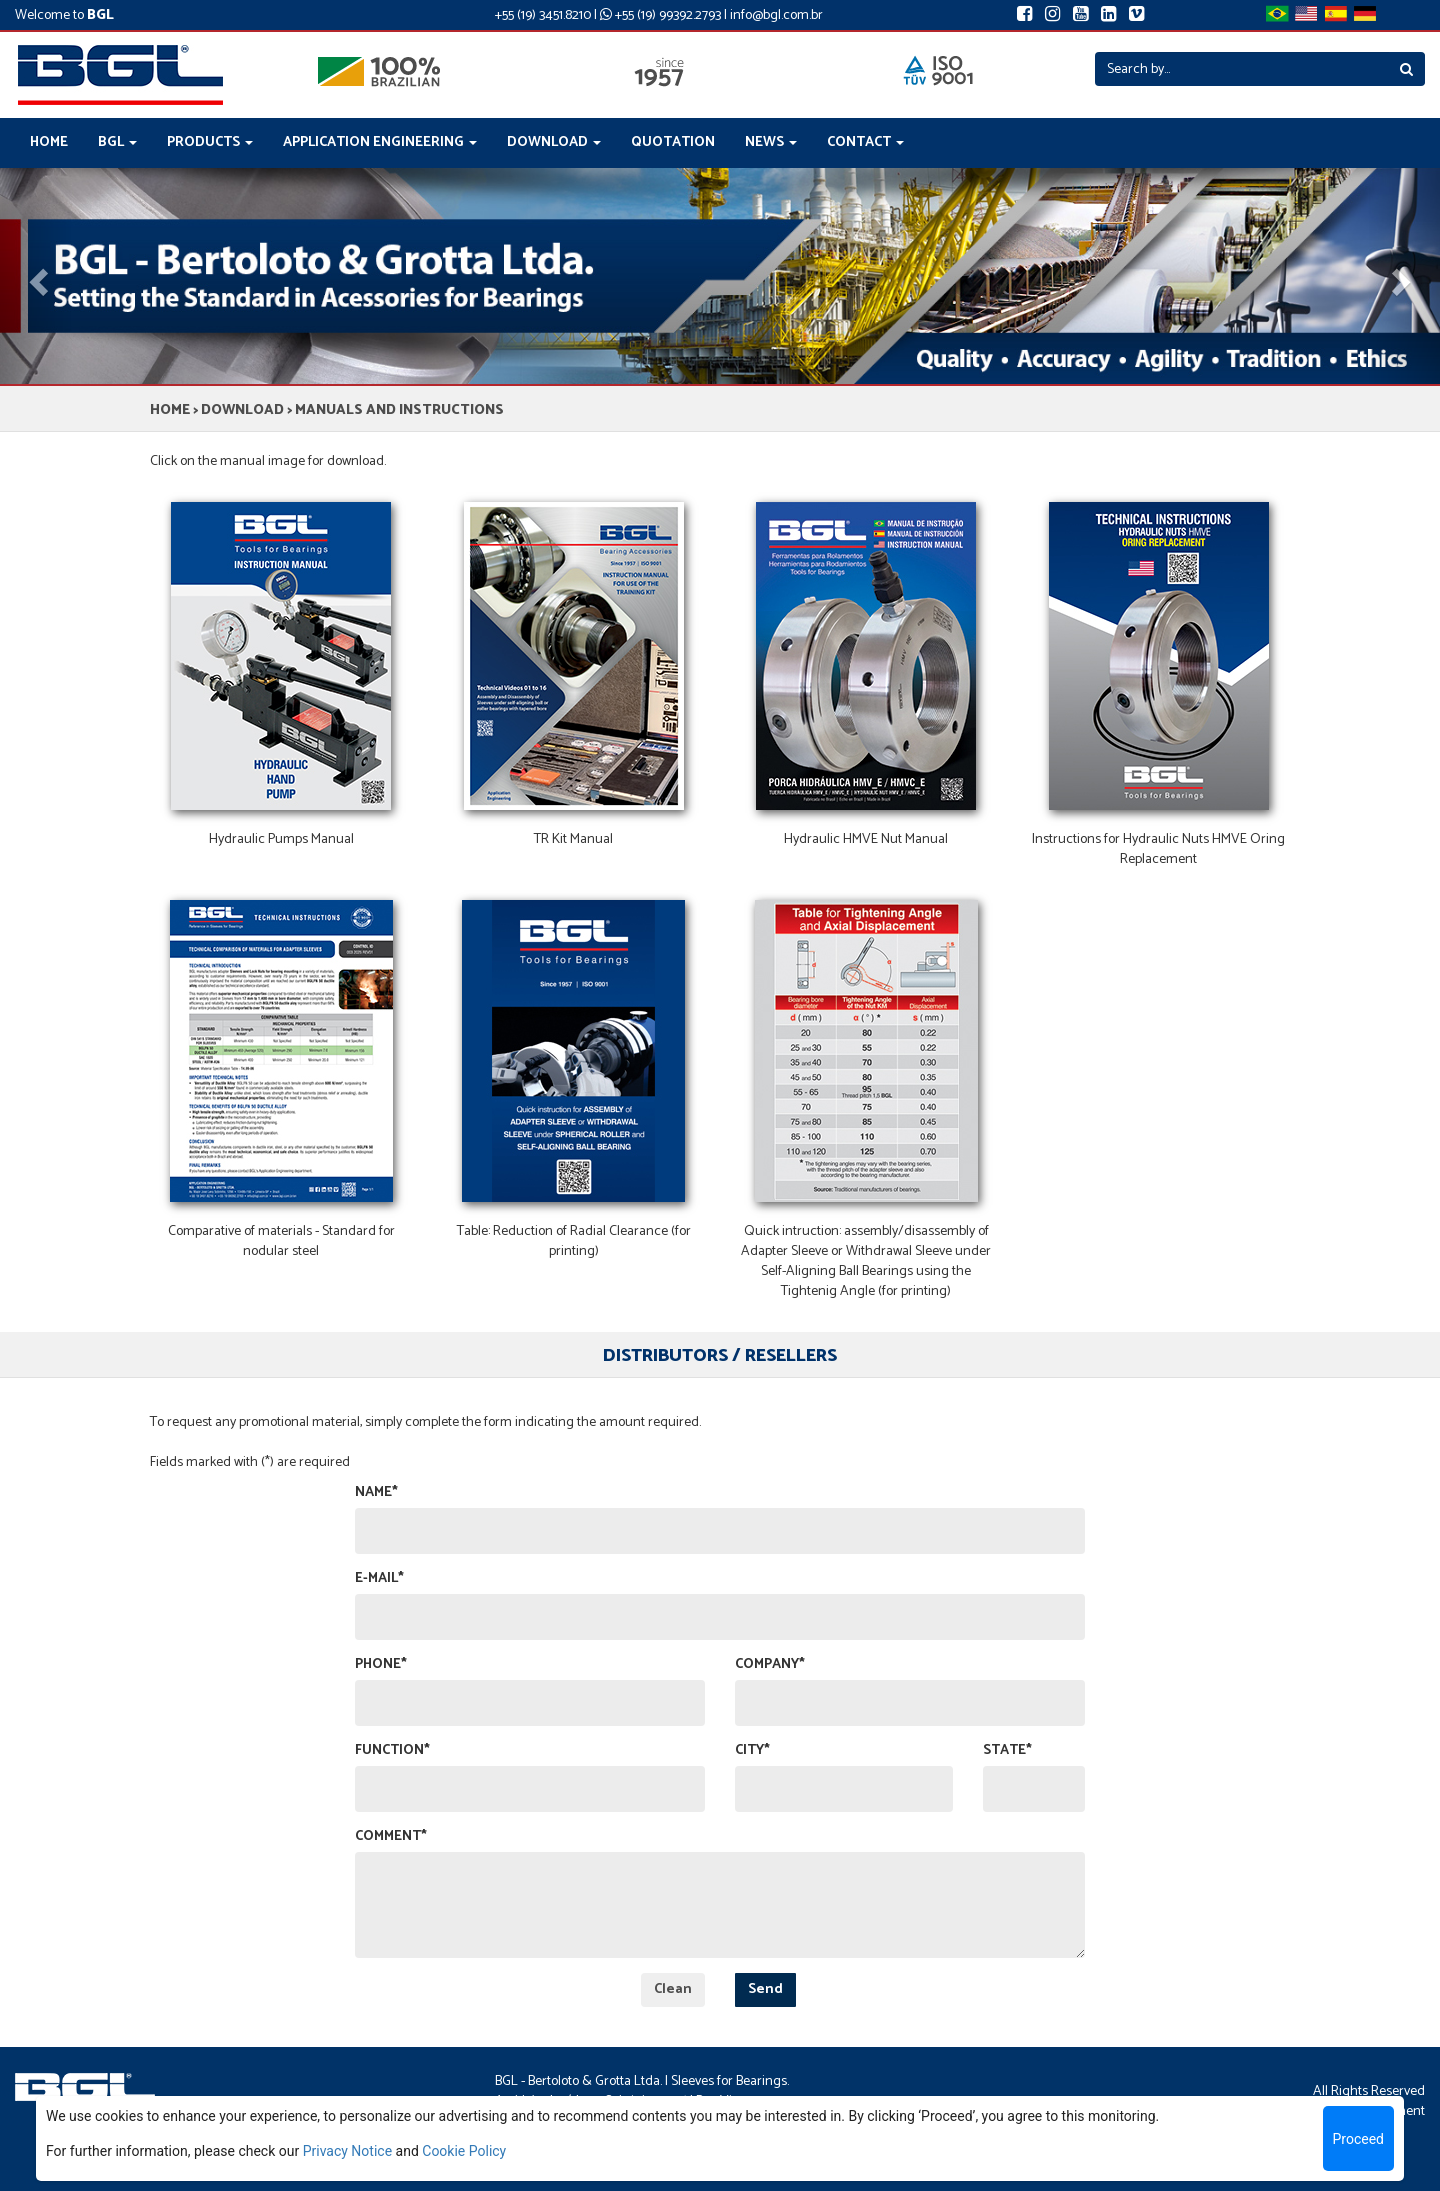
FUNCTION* (392, 1751)
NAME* (376, 1493)
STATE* (1007, 1751)
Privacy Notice (347, 2151)
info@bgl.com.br (776, 15)
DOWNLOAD (242, 410)
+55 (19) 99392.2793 (660, 15)
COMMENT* (391, 1837)
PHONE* (381, 1665)
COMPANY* (770, 1665)
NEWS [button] (771, 142)
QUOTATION (673, 142)
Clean (673, 1989)
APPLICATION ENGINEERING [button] (380, 142)
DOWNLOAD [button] (554, 142)
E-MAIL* (379, 1579)
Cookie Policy (464, 2151)
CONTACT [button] (865, 142)
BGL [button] (117, 142)
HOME (49, 142)
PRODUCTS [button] (210, 142)
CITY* (752, 1751)
